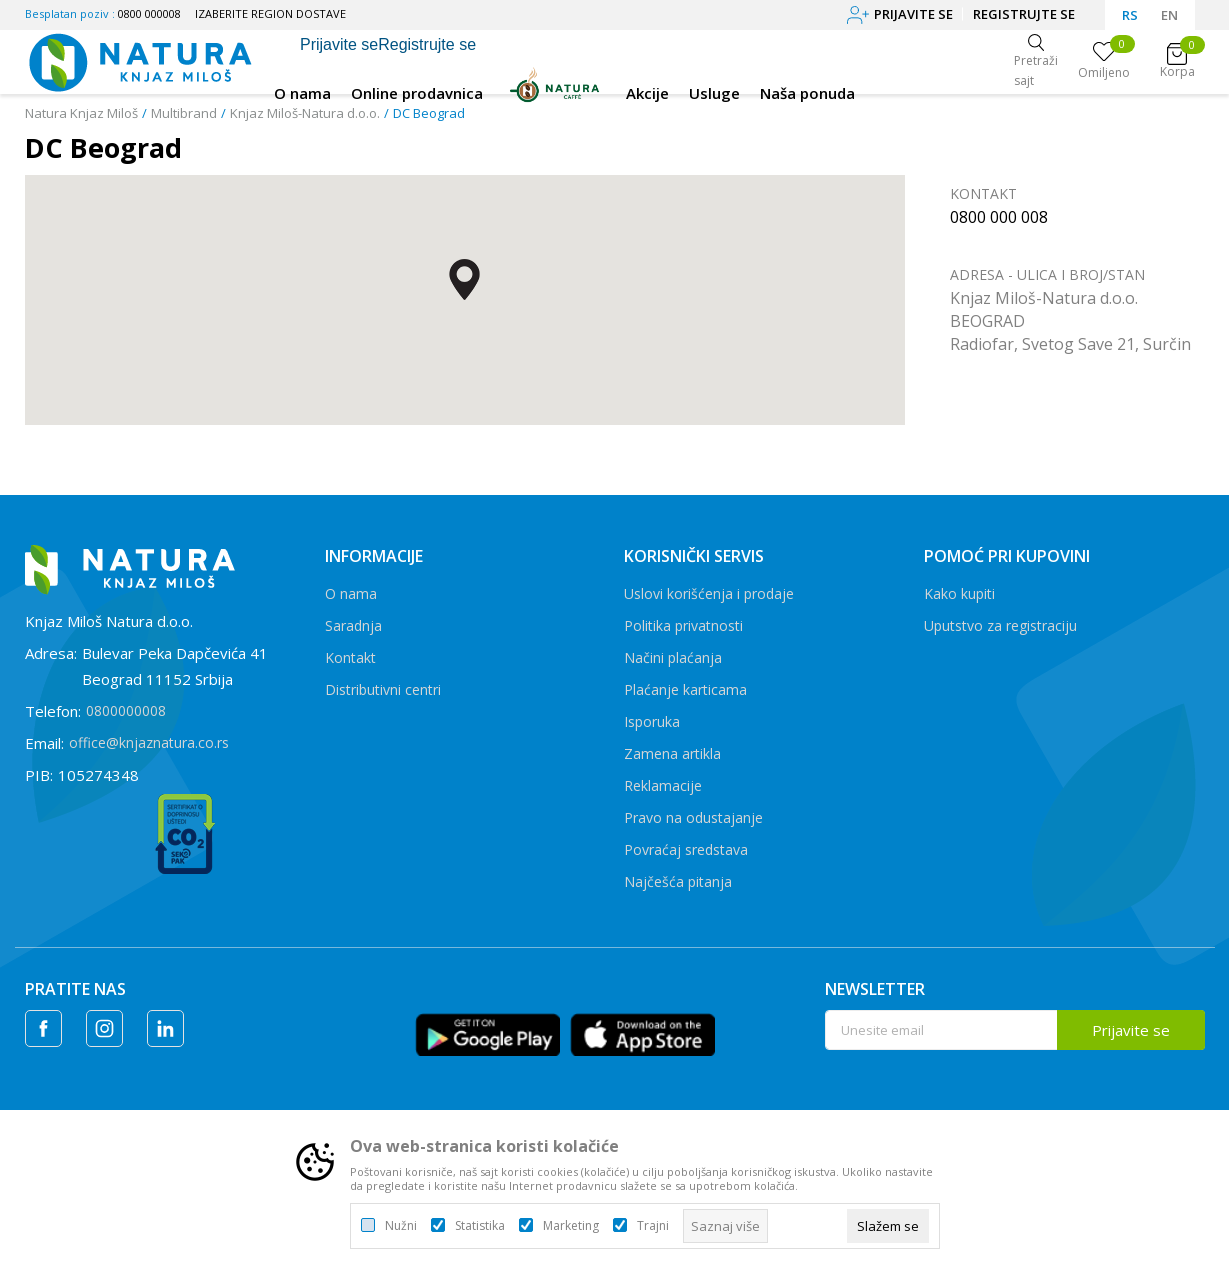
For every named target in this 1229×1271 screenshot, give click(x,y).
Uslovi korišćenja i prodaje (709, 593)
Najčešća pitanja (678, 881)
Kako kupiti (959, 593)
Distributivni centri (383, 689)
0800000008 (126, 710)
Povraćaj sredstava (686, 849)
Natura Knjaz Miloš (81, 113)
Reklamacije (663, 785)
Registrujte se (1024, 14)
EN (1169, 15)
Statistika (480, 1226)
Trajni (653, 1226)
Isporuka (652, 721)
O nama (351, 593)
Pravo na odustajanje (693, 817)
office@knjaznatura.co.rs (149, 742)
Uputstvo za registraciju (1000, 625)
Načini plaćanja (673, 657)
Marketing (571, 1226)
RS (1130, 15)
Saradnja (353, 625)
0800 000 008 (999, 217)
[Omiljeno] (1104, 62)
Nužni (401, 1226)
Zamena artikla (672, 753)
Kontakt (350, 657)
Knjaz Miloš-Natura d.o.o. (305, 113)
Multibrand (184, 113)
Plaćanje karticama (685, 689)
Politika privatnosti (683, 625)
